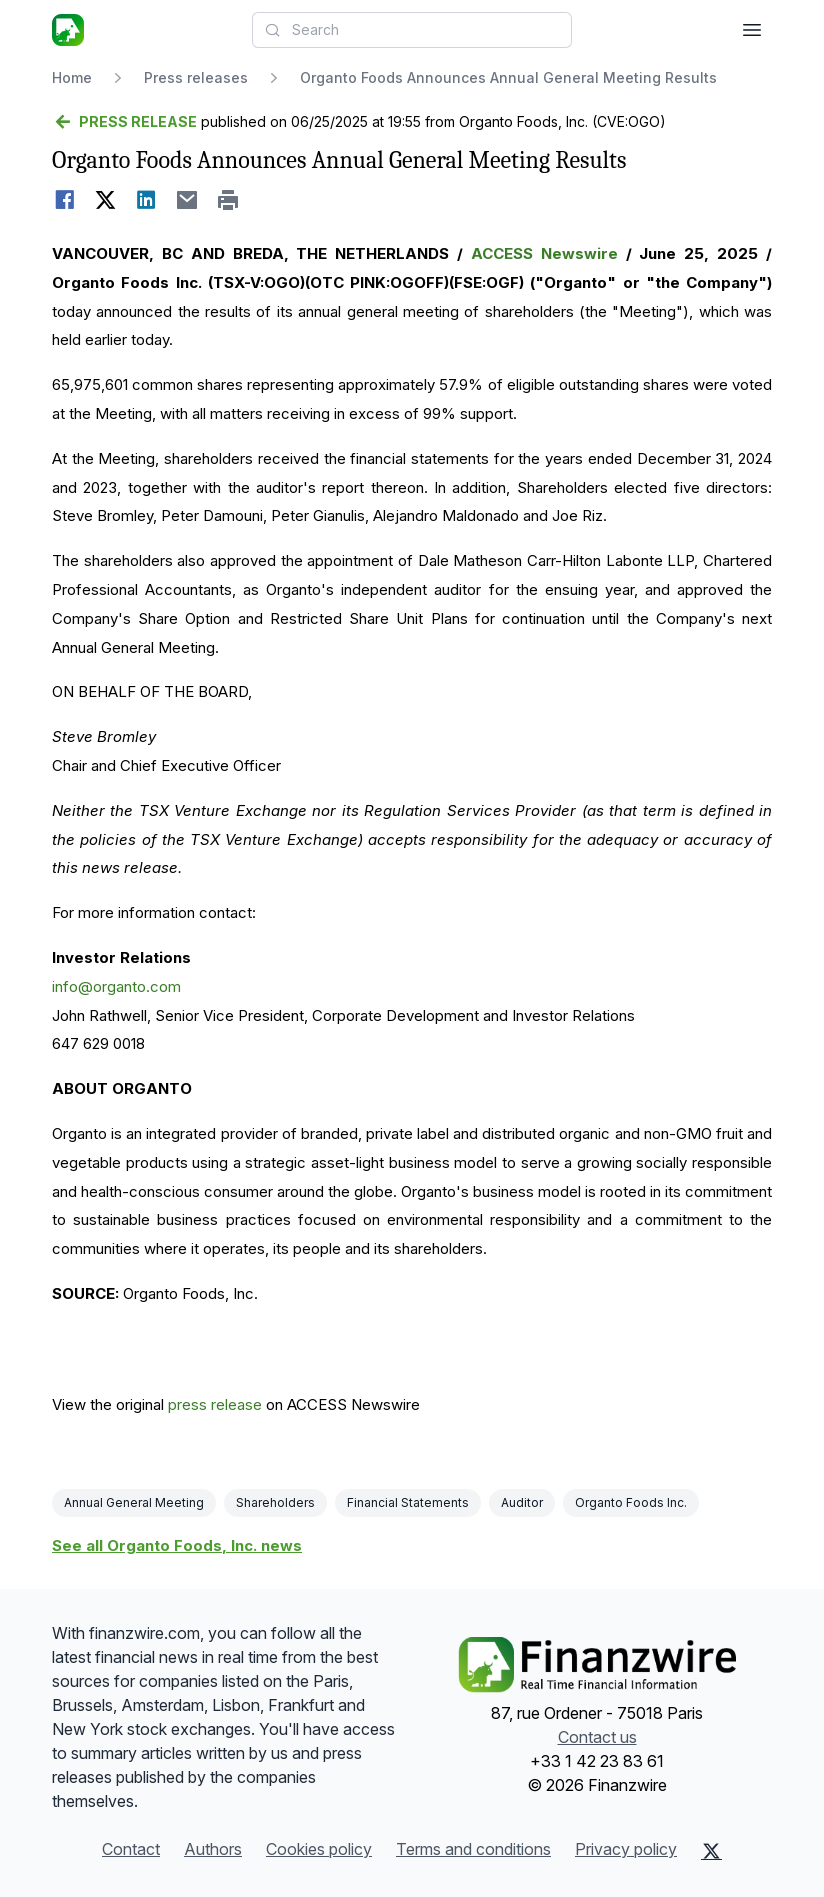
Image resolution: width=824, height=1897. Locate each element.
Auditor (522, 1502)
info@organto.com (116, 986)
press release (215, 1404)
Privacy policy (626, 1849)
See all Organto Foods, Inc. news (177, 1545)
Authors (213, 1849)
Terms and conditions (473, 1849)
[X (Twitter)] (711, 1851)
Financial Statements (408, 1502)
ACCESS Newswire (544, 253)
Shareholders (275, 1502)
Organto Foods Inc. (631, 1502)
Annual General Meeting (134, 1502)
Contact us (597, 1737)
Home (72, 77)
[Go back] (124, 122)
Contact (131, 1849)
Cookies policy (319, 1849)
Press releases (196, 77)
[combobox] (412, 30)
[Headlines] (68, 30)
